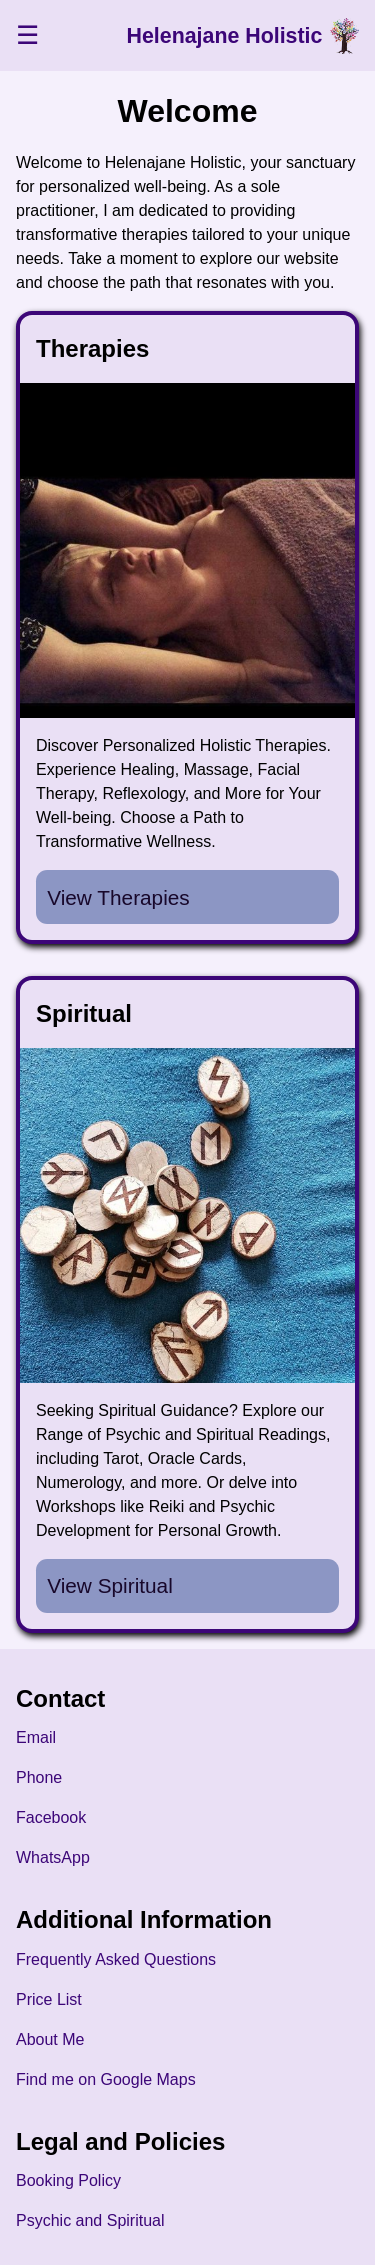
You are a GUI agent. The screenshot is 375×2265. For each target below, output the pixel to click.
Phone (39, 1777)
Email (36, 1737)
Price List (49, 1999)
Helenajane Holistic (225, 36)
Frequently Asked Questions (116, 1959)
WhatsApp (53, 1857)
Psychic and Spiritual (90, 2220)
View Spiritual (110, 1585)
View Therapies (118, 897)
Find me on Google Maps (106, 2079)
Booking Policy (68, 2180)
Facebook (51, 1817)
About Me (50, 2039)
